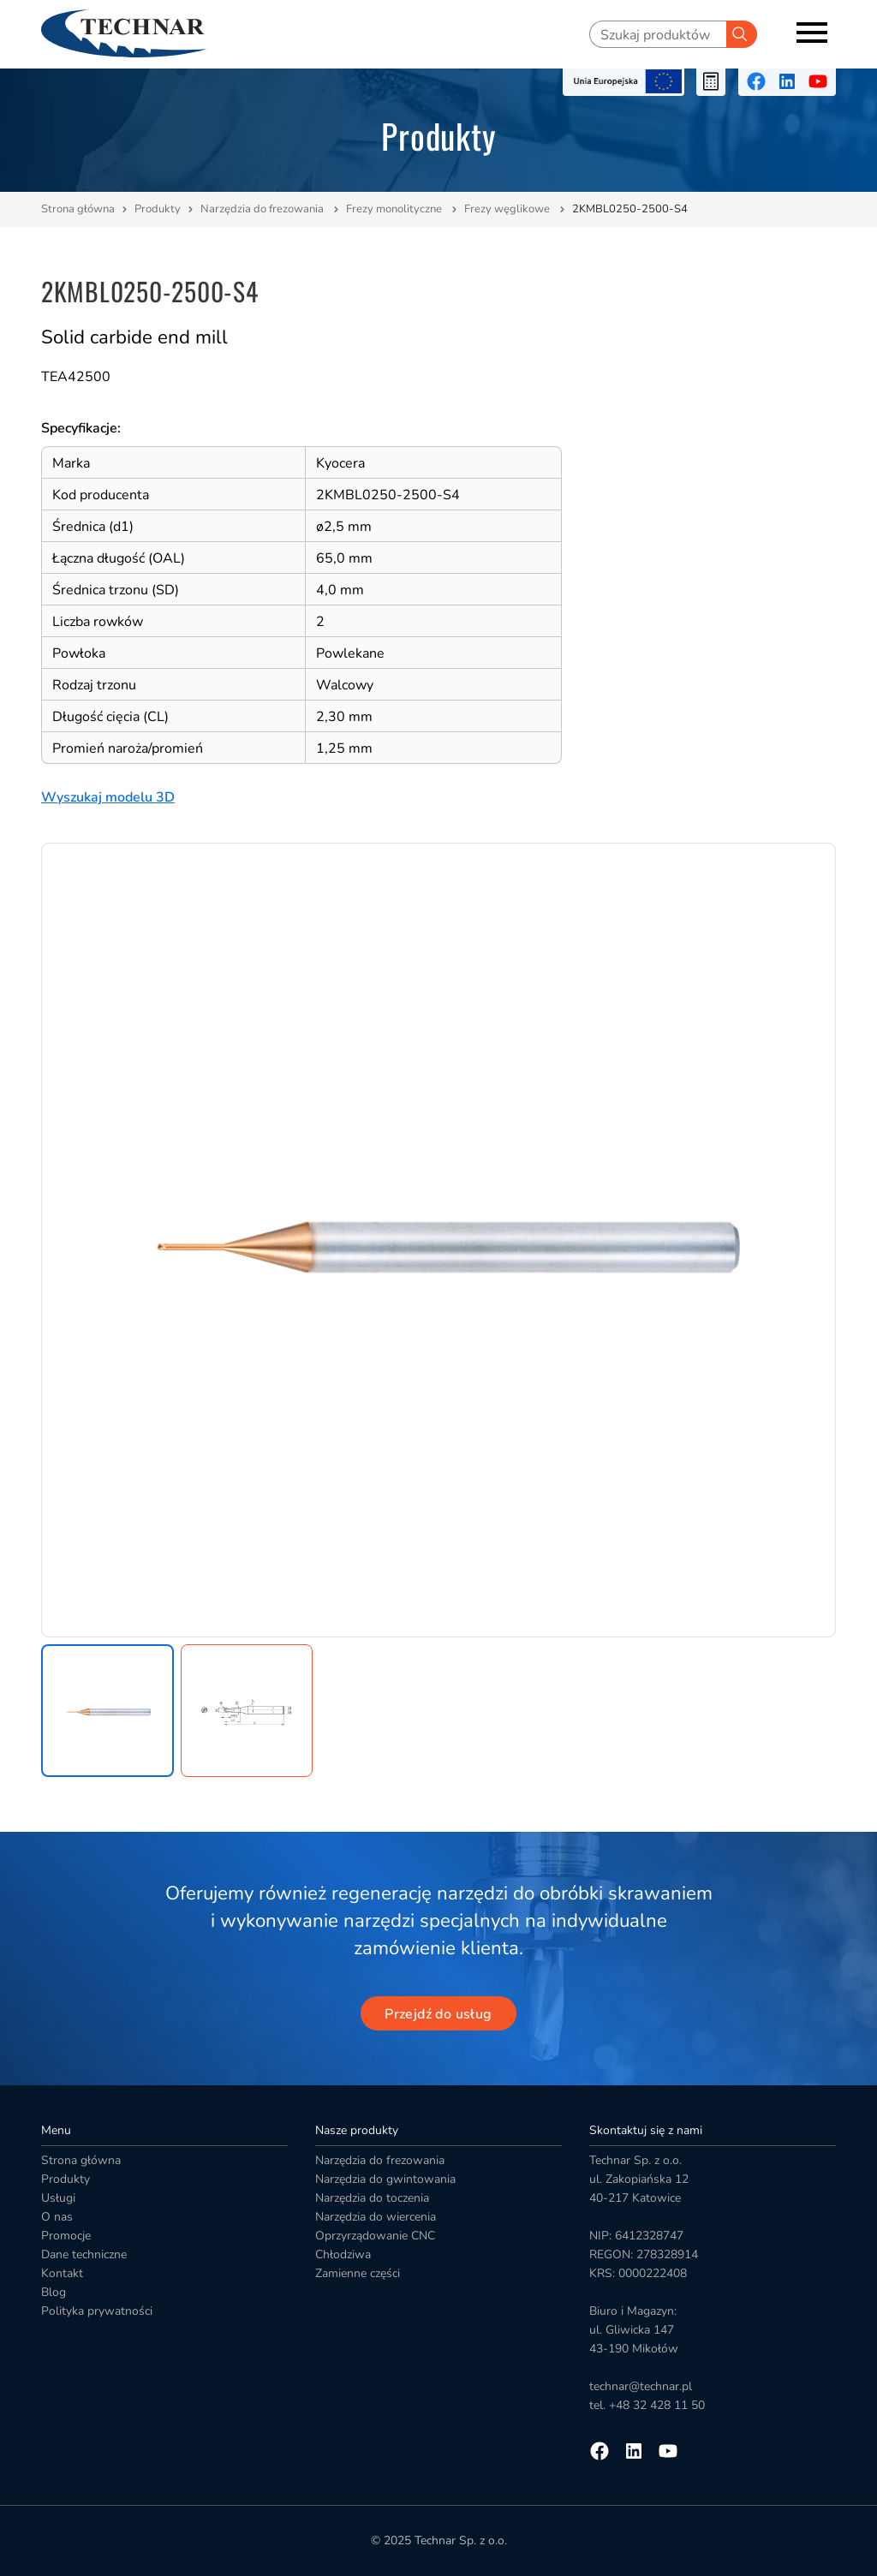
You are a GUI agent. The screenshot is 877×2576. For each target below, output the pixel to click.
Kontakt (62, 2273)
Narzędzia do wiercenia (375, 2217)
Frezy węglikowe (508, 209)
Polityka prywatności (96, 2311)
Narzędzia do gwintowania (385, 2179)
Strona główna (78, 209)
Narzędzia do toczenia (372, 2198)
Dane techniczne (84, 2254)
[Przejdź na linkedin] (787, 81)
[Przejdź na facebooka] (756, 81)
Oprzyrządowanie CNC (375, 2235)
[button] (107, 1710)
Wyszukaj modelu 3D (108, 797)
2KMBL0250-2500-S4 (630, 209)
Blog (53, 2292)
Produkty (157, 209)
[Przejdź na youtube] (818, 81)
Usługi (58, 2198)
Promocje (66, 2235)
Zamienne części (357, 2273)
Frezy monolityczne (395, 209)
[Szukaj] (741, 34)
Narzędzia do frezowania (263, 209)
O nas (57, 2217)
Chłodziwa (343, 2254)
